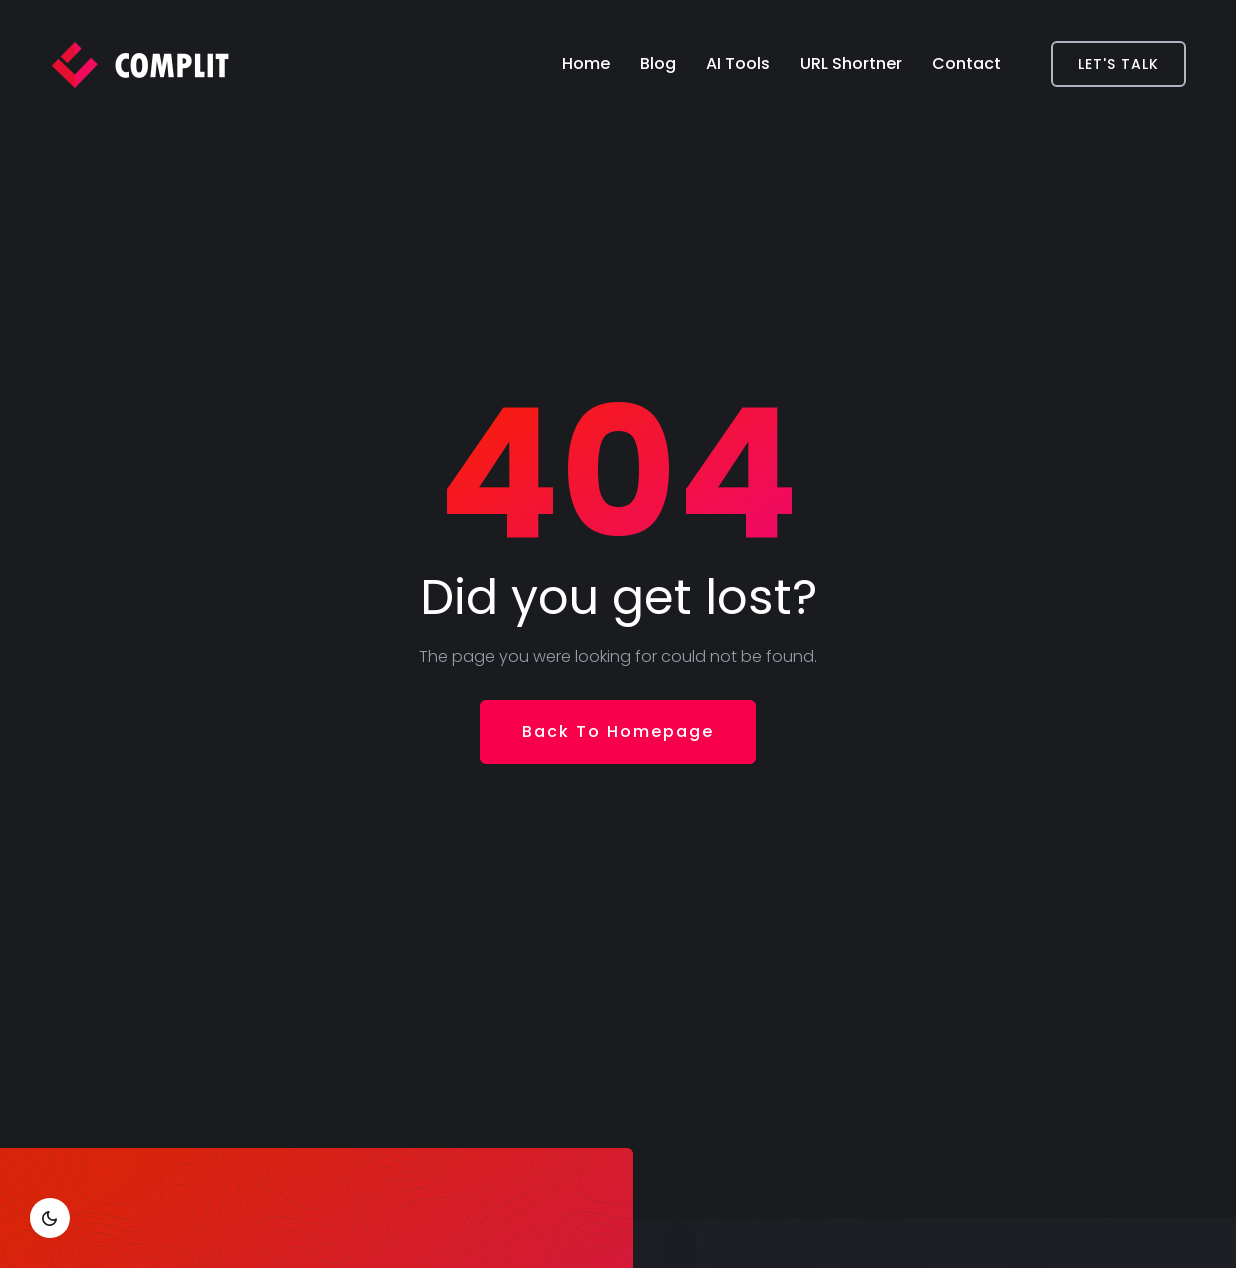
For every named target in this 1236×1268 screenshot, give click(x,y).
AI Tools (738, 63)
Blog (658, 63)
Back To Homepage (618, 731)
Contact (966, 63)
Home (586, 63)
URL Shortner (851, 63)
